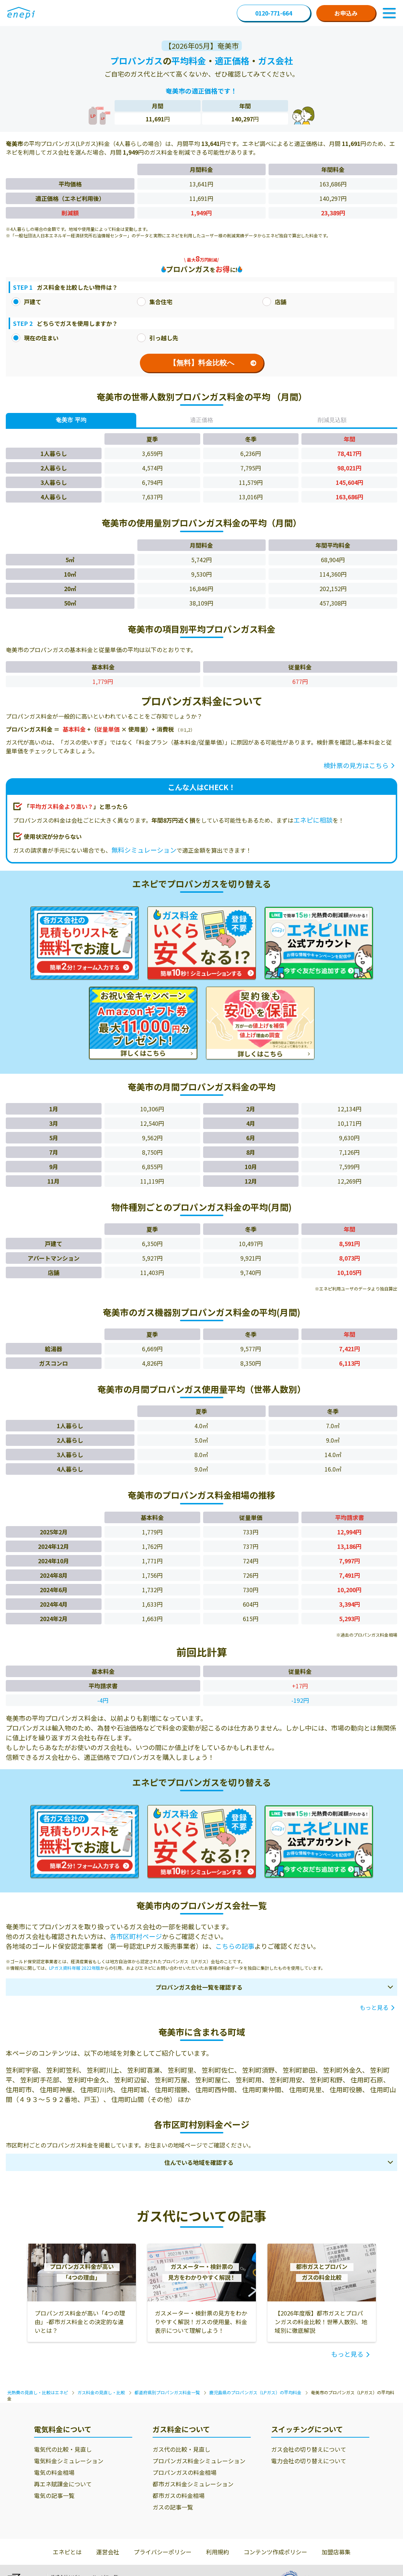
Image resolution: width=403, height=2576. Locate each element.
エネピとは (67, 2551)
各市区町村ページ (136, 1936)
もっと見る (374, 2007)
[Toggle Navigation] (389, 13)
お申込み (345, 13)
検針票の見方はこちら (356, 765)
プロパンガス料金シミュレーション (199, 2460)
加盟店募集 (336, 2551)
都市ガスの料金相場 (179, 2495)
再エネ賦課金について (63, 2484)
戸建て (26, 301)
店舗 (274, 301)
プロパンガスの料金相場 (184, 2472)
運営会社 (107, 2551)
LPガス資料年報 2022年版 (74, 1968)
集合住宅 (154, 301)
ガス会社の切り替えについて (308, 2449)
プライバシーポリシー (163, 2551)
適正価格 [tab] (201, 420)
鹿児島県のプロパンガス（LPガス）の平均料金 (255, 2392)
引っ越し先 (157, 337)
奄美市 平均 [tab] (71, 420)
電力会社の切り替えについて (308, 2460)
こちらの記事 (234, 1946)
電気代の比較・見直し (63, 2449)
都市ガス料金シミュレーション (193, 2484)
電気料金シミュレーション (68, 2460)
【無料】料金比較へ (212, 363)
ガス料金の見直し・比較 (101, 2392)
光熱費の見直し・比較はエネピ (37, 2392)
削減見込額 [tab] (332, 420)
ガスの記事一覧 (173, 2507)
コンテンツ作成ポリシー (275, 2551)
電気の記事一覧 (54, 2495)
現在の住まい (35, 337)
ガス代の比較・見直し (181, 2449)
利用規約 (217, 2551)
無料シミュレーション (143, 849)
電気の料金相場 (54, 2472)
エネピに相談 (313, 819)
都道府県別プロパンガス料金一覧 (167, 2392)
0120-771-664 (273, 13)
